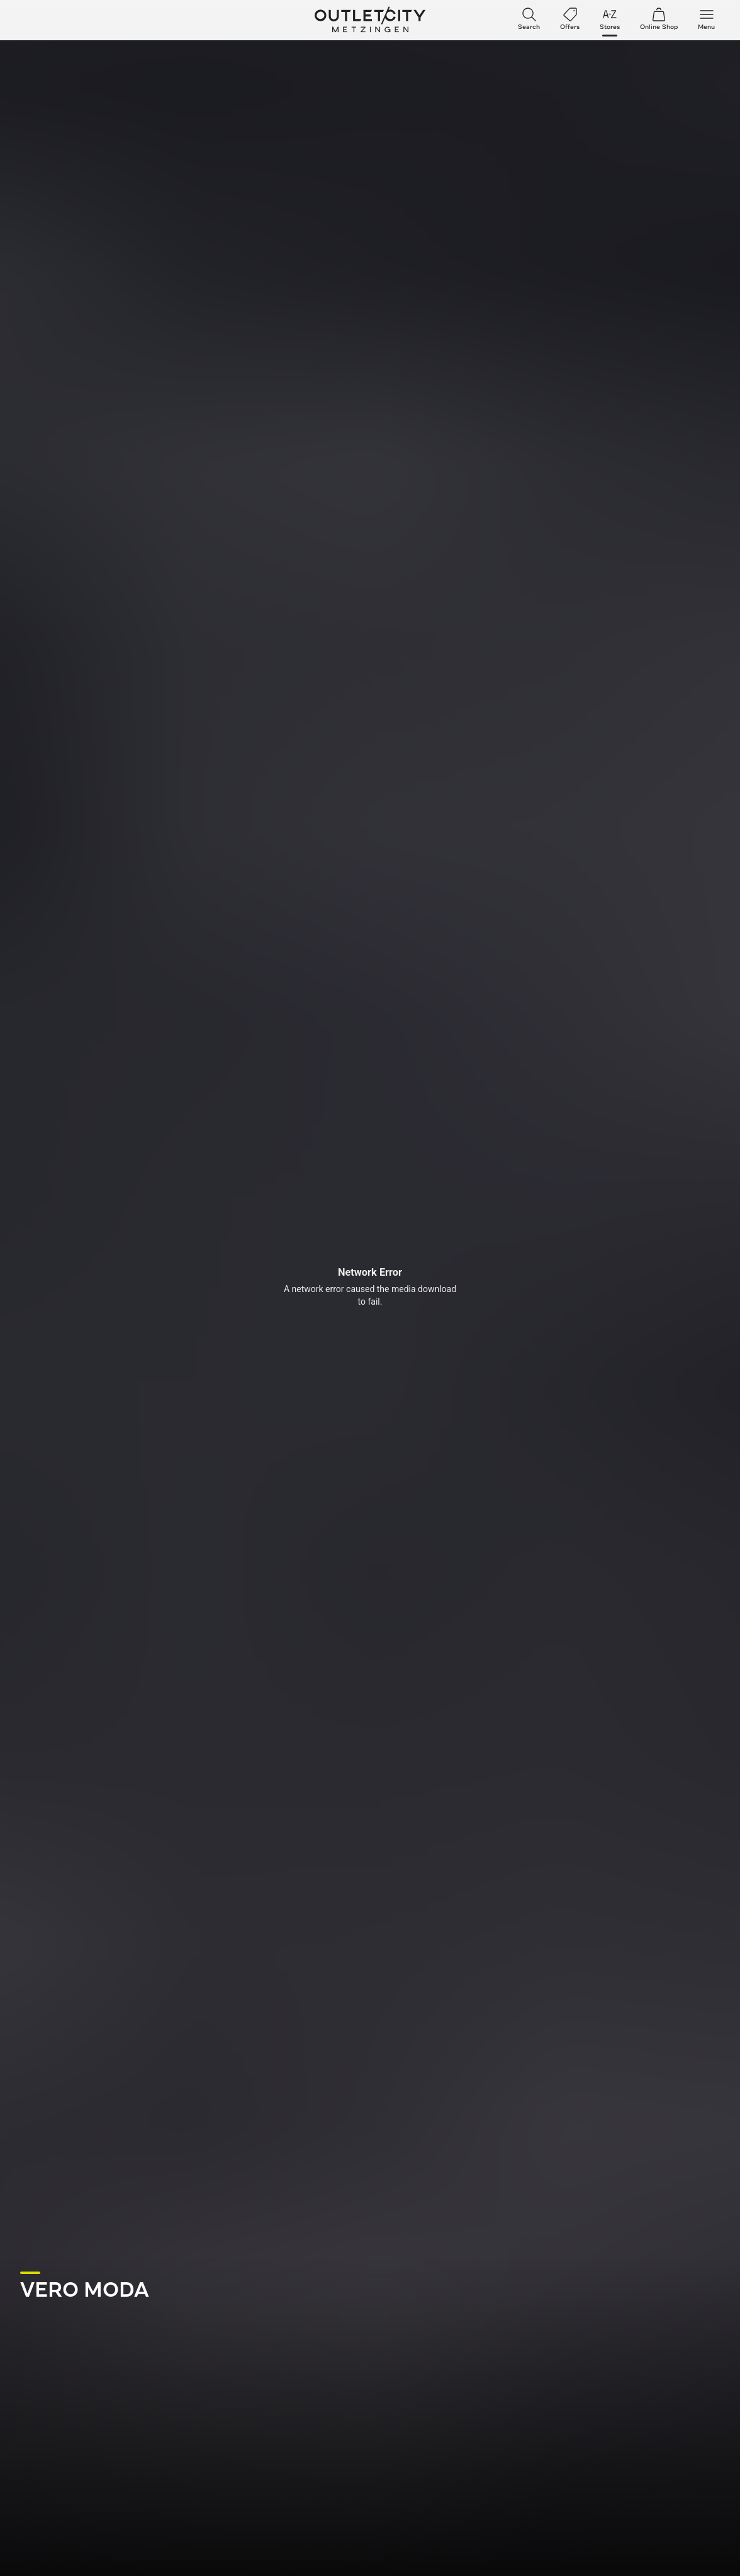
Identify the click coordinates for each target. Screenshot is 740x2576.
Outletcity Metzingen (370, 20)
